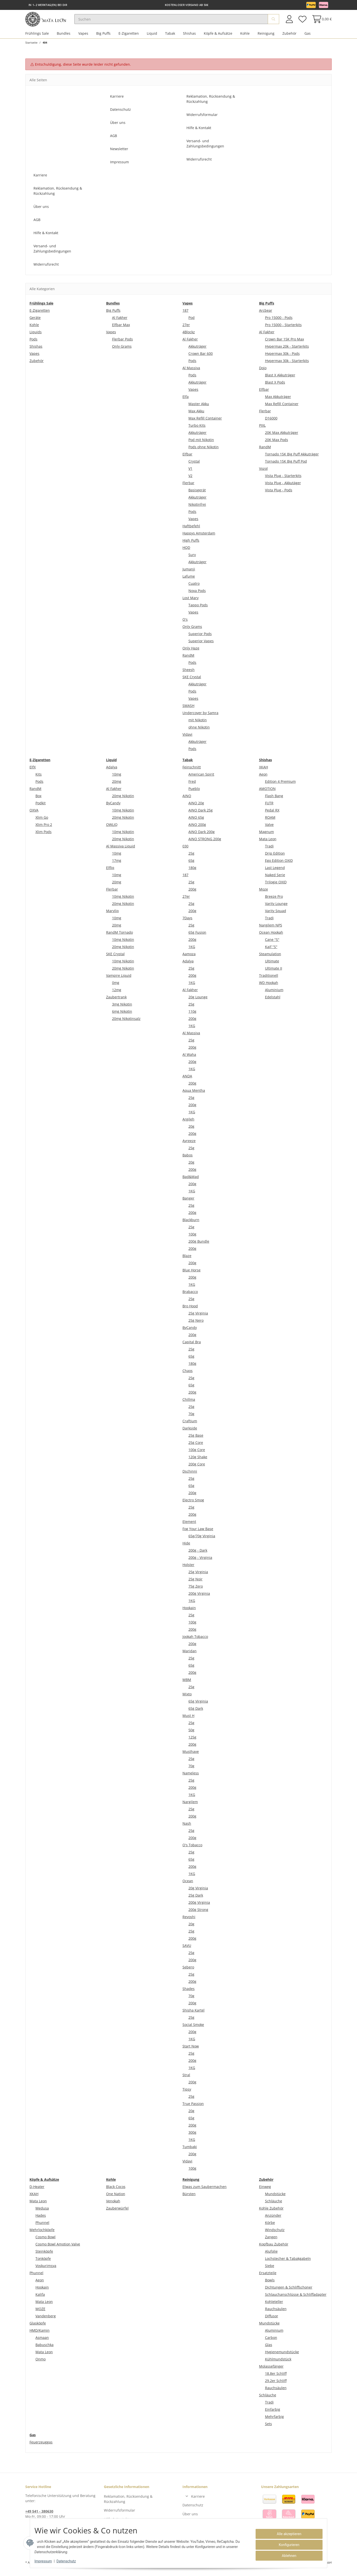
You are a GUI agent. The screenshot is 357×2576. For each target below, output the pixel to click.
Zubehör (289, 39)
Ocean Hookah (271, 938)
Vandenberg (45, 2322)
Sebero (188, 1973)
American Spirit (201, 780)
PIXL (262, 431)
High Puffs (190, 546)
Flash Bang (274, 802)
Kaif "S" (271, 953)
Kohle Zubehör (271, 2214)
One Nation (115, 2200)
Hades (40, 2221)
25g (191, 859)
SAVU (186, 1951)
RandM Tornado (119, 938)
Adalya (111, 773)
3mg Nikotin (122, 1010)
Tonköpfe (43, 2264)
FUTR (269, 809)
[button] (289, 22)
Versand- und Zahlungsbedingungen (205, 150)
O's (185, 625)
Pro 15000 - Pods (279, 323)
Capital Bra (191, 1348)
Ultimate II (273, 974)
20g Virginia (198, 1894)
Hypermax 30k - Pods (282, 359)
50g (191, 1736)
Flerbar (188, 489)
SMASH (188, 711)
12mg (116, 996)
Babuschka (44, 2351)
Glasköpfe (38, 2329)
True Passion (193, 2109)
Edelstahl (272, 1003)
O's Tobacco (192, 1851)
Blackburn (190, 1226)
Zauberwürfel (117, 2214)
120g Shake (197, 1463)
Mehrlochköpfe (42, 2236)
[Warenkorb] (320, 22)
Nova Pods (197, 596)
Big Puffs (103, 39)
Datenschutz (120, 115)
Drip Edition (275, 859)
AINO (186, 802)
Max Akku (196, 417)
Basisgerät (197, 496)
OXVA (34, 816)
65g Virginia (198, 1707)
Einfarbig (272, 2415)
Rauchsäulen (276, 2315)
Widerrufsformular (202, 120)
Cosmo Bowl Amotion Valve (57, 2250)
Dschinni (189, 1477)
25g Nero (196, 1326)
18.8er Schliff (276, 2379)
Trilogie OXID (276, 888)
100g (192, 1240)
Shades (188, 1994)
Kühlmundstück (278, 2365)
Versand (86, 2569)
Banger (188, 1204)
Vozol (263, 474)
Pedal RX (272, 816)
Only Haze (190, 654)
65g (191, 866)
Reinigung (266, 39)
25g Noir (195, 1585)
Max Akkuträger (278, 402)
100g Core (196, 1456)
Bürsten (189, 2200)
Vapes (83, 39)
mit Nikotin (197, 726)
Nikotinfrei (197, 510)
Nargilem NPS (270, 931)
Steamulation (270, 960)
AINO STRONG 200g (204, 845)
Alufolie (271, 2257)
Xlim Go (41, 823)
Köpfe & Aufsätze (218, 39)
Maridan (189, 1657)
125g (192, 1743)
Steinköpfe (44, 2257)
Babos (187, 1161)
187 (185, 316)
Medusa (42, 2214)
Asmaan (42, 2343)
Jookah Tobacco (195, 1642)
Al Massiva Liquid (120, 852)
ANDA (187, 1082)
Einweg (265, 2192)
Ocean (187, 1887)
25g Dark (195, 1901)
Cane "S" (272, 945)
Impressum (119, 168)
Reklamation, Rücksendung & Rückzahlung (210, 105)
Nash (186, 1829)
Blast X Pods (275, 388)
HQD (186, 553)
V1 (190, 474)
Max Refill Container (205, 424)
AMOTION (267, 794)
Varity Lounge (276, 909)
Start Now (190, 2052)
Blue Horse (191, 1276)
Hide (186, 1549)
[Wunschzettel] (302, 22)
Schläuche (273, 2207)
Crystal (194, 467)
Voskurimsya (45, 2271)
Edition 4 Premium (280, 787)
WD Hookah (268, 988)
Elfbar (187, 460)
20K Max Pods (276, 446)
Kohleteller (274, 2307)
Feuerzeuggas (41, 2448)
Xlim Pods (43, 838)
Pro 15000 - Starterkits (283, 331)
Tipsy (186, 2095)
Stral (186, 2081)
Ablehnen (285, 2556)
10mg (116, 780)
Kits (38, 780)
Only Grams (122, 352)
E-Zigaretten (129, 39)
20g (191, 1132)
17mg (116, 866)
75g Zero (195, 1592)
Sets (268, 2430)
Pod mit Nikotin (201, 446)
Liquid (152, 39)
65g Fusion (197, 938)
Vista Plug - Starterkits (283, 481)
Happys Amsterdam (198, 539)
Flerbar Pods (122, 345)
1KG (191, 953)
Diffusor (271, 2322)
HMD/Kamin (40, 2336)
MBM (186, 1685)
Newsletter (119, 155)
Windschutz (275, 2236)
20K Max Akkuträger (281, 438)
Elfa (185, 402)
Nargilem (190, 1808)
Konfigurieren (285, 2545)
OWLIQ (112, 830)
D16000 (271, 424)
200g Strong (198, 1915)
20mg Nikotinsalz (126, 1024)
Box (38, 802)
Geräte (35, 323)
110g (192, 1017)
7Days (187, 924)
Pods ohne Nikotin (203, 453)
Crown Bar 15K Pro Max (284, 345)
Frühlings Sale (37, 39)
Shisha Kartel (193, 2016)
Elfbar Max (121, 331)
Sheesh (188, 675)
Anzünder (273, 2221)
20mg (116, 787)
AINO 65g (196, 823)
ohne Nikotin (199, 733)
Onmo (40, 2365)
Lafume (188, 582)
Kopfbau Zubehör (273, 2250)
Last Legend (275, 873)
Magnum (266, 838)
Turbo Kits (197, 431)
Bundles (63, 39)
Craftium (189, 1427)
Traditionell (268, 981)
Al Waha (189, 1060)
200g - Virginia (200, 1563)
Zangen (271, 2243)
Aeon (263, 780)
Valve (269, 830)
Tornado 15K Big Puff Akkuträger (292, 460)
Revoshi (188, 1923)
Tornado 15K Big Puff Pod (286, 467)
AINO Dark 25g (200, 816)
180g (192, 873)
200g (192, 895)
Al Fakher (119, 323)
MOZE (40, 2315)
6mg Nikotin (122, 1017)
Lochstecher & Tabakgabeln (288, 2264)
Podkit (40, 809)
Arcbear (265, 316)
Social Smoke (193, 2030)
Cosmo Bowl (45, 2243)
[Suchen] (182, 22)
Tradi (269, 852)
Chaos (187, 1376)
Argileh (188, 1125)
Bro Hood (190, 1312)
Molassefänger (271, 2372)
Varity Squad (275, 917)
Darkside (189, 1434)
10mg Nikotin (123, 816)
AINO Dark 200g (201, 838)
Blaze (186, 1262)
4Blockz (188, 338)
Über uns (117, 128)
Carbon (271, 2343)
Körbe (270, 2228)
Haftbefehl (191, 532)
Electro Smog (193, 1506)
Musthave (190, 1757)
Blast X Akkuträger (280, 381)
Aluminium (274, 996)
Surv (192, 561)
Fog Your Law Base (197, 1535)
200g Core (196, 1470)
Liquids (36, 338)
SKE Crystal (191, 683)
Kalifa (40, 2300)
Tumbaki (189, 2153)
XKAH (263, 773)
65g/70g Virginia (201, 1542)
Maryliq (112, 917)
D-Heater (37, 2192)
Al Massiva (191, 374)
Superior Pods (200, 640)
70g (191, 1420)
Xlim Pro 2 (43, 830)
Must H (188, 1721)
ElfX (33, 773)
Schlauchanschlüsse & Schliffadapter (296, 2300)
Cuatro (194, 589)
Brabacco (190, 1297)
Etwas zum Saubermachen (204, 2192)
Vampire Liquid (118, 981)
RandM (188, 661)
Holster (188, 1570)
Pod (191, 323)
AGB (113, 142)
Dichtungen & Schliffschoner (288, 2293)
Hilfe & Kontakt (198, 134)
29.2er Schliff (276, 2386)
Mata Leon (267, 845)
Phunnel (42, 2228)
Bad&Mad (190, 1182)
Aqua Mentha (193, 1096)
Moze (263, 895)
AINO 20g (196, 809)
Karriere (117, 102)
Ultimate (272, 967)
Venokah (113, 2207)
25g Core (195, 1448)
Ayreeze (189, 1147)
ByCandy (113, 809)
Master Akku (198, 410)
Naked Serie (275, 881)
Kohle (245, 39)
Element (189, 1527)
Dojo (263, 374)
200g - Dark (197, 1556)
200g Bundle (198, 1247)
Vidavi (187, 740)
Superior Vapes (201, 647)
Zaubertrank (116, 1003)
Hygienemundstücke (282, 2358)
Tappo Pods (198, 611)
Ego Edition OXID (279, 866)
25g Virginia (198, 1319)
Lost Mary (190, 604)
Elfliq (110, 873)
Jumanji (188, 575)
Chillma (188, 1405)
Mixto (187, 1700)
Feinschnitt (191, 773)
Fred (192, 787)
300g (192, 2138)
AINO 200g (197, 830)
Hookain (189, 1614)
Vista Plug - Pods (278, 496)
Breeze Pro (274, 902)
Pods (33, 345)
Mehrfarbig (274, 2422)
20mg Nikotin (123, 802)
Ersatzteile (267, 2279)
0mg (115, 988)
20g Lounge (198, 1003)
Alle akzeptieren (285, 2534)
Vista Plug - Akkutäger (283, 489)
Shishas (189, 39)
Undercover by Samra (200, 719)
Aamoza (189, 960)
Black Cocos (115, 2192)
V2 (190, 481)
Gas (307, 39)
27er (186, 331)
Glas (268, 2351)
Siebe (269, 2271)
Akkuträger (197, 352)
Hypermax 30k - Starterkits (287, 366)
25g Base (195, 1441)
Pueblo (194, 794)
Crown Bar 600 (200, 359)
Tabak (170, 39)
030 (185, 852)
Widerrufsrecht (199, 165)
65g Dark (195, 1714)
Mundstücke (275, 2200)
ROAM (270, 823)
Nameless (190, 1779)
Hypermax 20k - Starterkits (287, 352)
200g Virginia (199, 1599)
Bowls (270, 2286)
